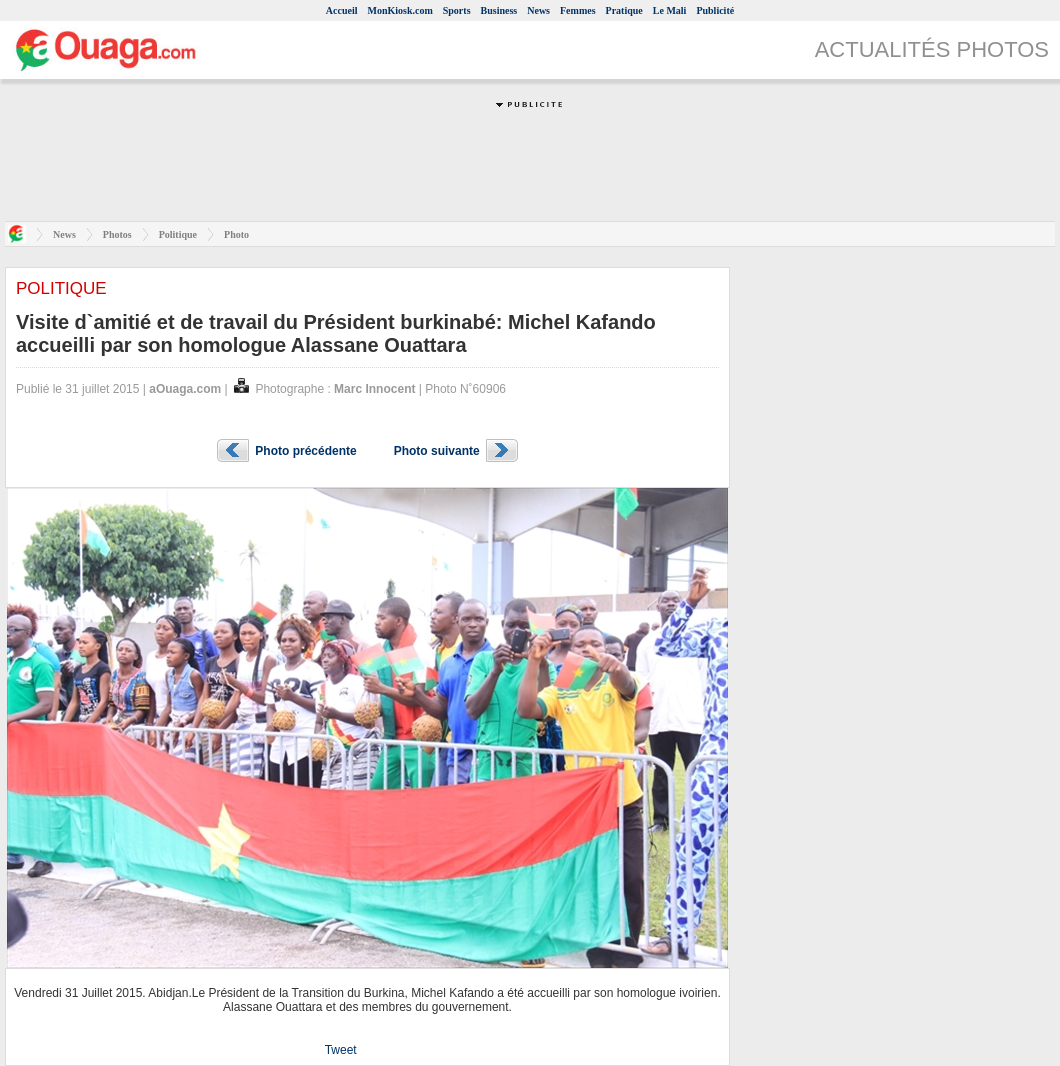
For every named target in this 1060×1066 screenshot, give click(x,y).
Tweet (341, 1050)
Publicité (715, 10)
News (538, 10)
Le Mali (670, 10)
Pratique (624, 10)
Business (499, 10)
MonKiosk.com (399, 10)
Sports (457, 10)
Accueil (342, 10)
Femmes (578, 10)
